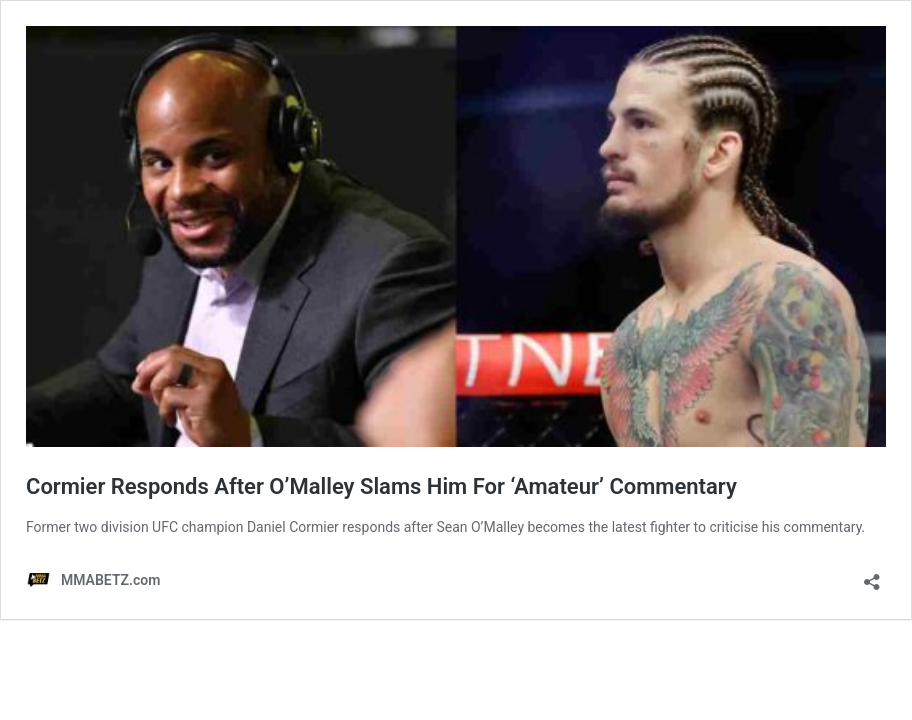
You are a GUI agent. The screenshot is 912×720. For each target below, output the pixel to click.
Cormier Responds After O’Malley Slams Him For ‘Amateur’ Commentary (381, 486)
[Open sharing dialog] (872, 575)
